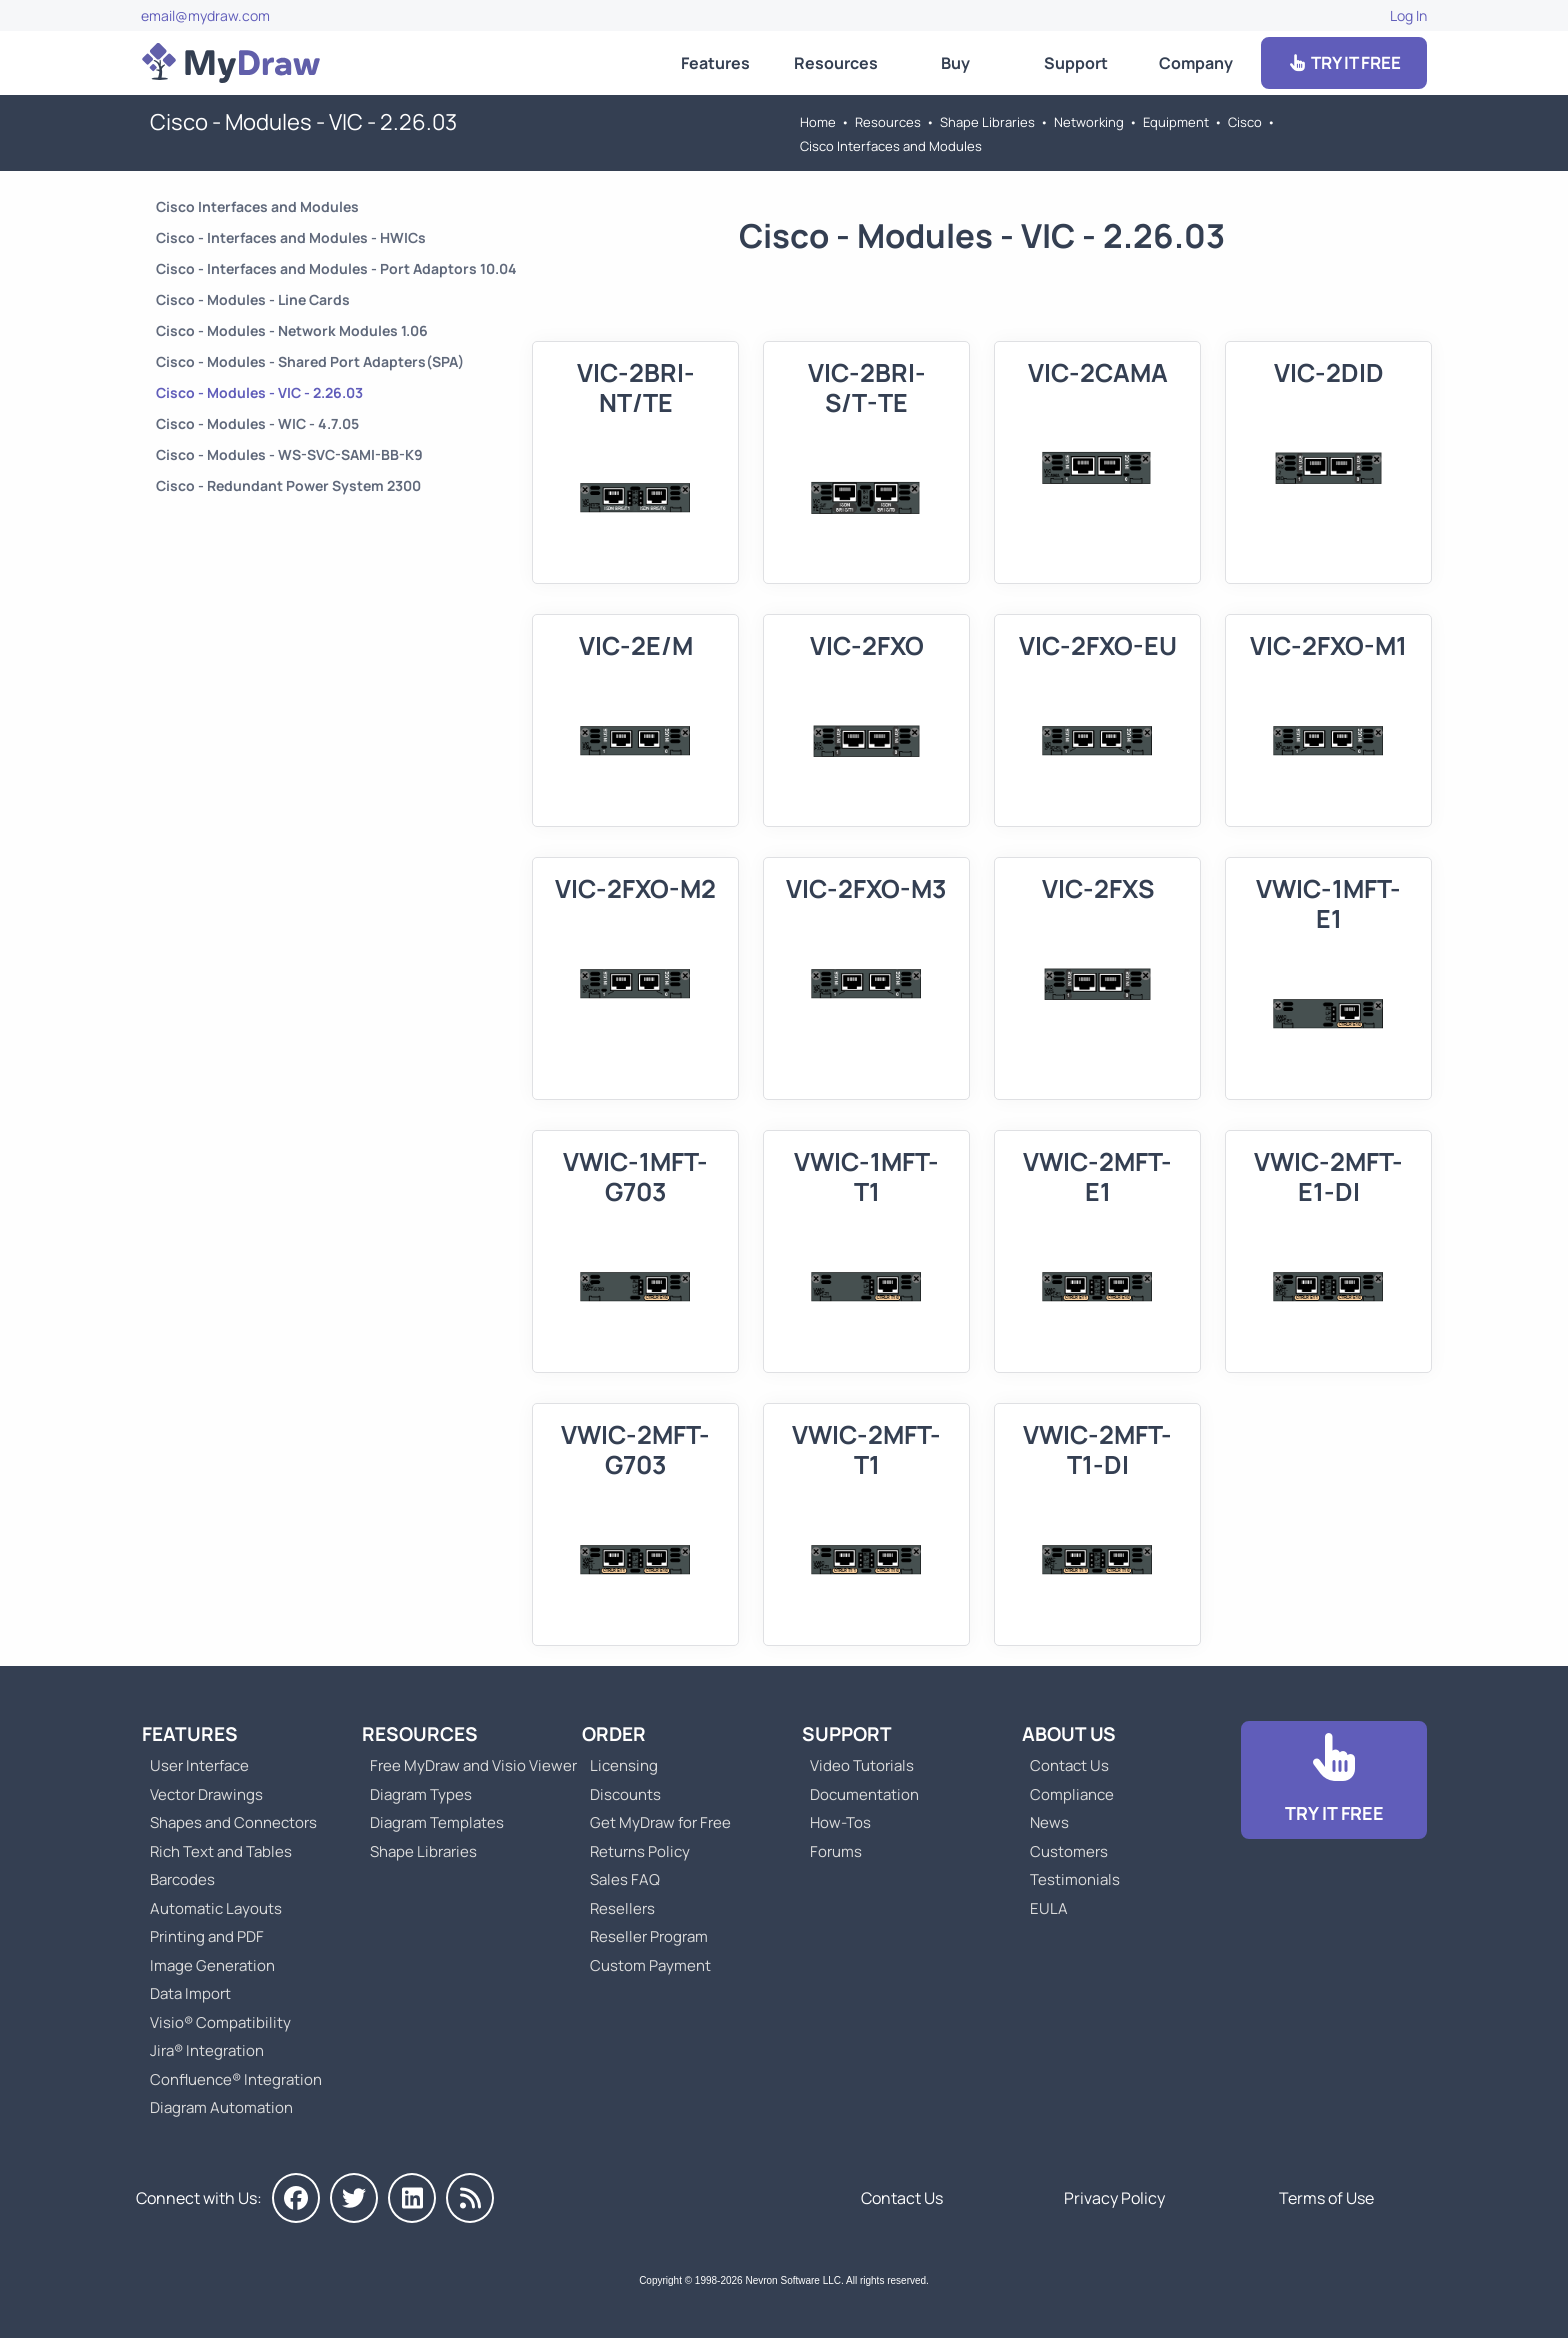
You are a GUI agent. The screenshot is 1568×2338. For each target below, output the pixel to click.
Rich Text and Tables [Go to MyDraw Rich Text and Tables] (221, 1851)
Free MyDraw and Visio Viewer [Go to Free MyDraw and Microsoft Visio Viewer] (466, 1765)
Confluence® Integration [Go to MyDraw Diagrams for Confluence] (236, 2079)
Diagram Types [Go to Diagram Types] (421, 1794)
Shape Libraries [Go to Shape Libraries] (987, 122)
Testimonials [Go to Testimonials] (1075, 1879)
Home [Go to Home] (818, 122)
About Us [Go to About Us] (1069, 1734)
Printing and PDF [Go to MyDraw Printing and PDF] (207, 1936)
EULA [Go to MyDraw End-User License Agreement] (1049, 1908)
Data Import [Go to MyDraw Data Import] (190, 1993)
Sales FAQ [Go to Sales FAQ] (625, 1879)
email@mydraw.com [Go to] (205, 15)
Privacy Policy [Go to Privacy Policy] (1114, 2198)
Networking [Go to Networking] (1089, 122)
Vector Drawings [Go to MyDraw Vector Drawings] (206, 1794)
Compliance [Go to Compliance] (1072, 1794)
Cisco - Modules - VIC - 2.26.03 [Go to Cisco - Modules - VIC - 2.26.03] (259, 392)
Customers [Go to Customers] (1069, 1851)
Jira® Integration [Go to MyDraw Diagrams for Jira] (207, 2050)
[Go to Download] (1334, 1780)
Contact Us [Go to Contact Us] (1069, 1765)
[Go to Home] (231, 63)
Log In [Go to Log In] (1408, 15)
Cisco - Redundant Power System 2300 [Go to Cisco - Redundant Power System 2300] (288, 485)
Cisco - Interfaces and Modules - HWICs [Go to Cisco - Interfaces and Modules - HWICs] (291, 237)
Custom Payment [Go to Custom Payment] (650, 1965)
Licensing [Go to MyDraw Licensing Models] (624, 1765)
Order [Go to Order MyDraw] (614, 1734)
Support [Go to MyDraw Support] (1076, 63)
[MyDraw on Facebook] (296, 2198)
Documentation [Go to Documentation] (864, 1794)
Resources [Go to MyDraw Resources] (836, 63)
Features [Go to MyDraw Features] (715, 63)
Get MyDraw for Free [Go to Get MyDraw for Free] (660, 1822)
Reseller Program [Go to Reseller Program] (649, 1936)
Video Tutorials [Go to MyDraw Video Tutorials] (862, 1765)
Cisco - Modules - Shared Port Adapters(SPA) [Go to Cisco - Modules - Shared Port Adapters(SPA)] (310, 361)
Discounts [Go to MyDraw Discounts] (625, 1794)
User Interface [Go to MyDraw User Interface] (199, 1765)
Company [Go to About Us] (1196, 63)
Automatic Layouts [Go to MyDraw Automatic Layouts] (216, 1908)
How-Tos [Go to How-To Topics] (840, 1822)
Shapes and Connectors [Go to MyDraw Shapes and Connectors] (233, 1822)
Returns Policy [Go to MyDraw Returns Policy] (640, 1851)
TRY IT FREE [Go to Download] (1344, 62)
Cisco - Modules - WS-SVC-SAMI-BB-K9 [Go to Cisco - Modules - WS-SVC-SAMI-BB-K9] (289, 454)
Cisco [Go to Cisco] (1245, 122)
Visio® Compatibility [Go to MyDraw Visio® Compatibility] (220, 2022)
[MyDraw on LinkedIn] (412, 2198)
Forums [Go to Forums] (836, 1851)
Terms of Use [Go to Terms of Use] (1326, 2198)
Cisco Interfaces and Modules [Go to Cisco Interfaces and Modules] (891, 146)
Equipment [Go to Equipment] (1176, 122)
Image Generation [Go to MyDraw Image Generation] (212, 1965)
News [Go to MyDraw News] (1049, 1822)
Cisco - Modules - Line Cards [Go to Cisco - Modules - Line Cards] (253, 299)
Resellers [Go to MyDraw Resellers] (622, 1908)
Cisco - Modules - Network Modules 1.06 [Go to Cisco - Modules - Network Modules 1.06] (292, 330)
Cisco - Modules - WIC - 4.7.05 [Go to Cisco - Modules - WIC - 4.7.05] (257, 423)
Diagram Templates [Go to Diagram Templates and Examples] (437, 1822)
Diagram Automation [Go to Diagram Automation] (221, 2107)
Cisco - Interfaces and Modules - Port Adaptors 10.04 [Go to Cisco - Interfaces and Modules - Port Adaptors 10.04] (336, 268)
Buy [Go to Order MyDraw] (955, 63)
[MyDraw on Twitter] (354, 2198)
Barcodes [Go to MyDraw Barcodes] (182, 1879)
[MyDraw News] (470, 2198)
